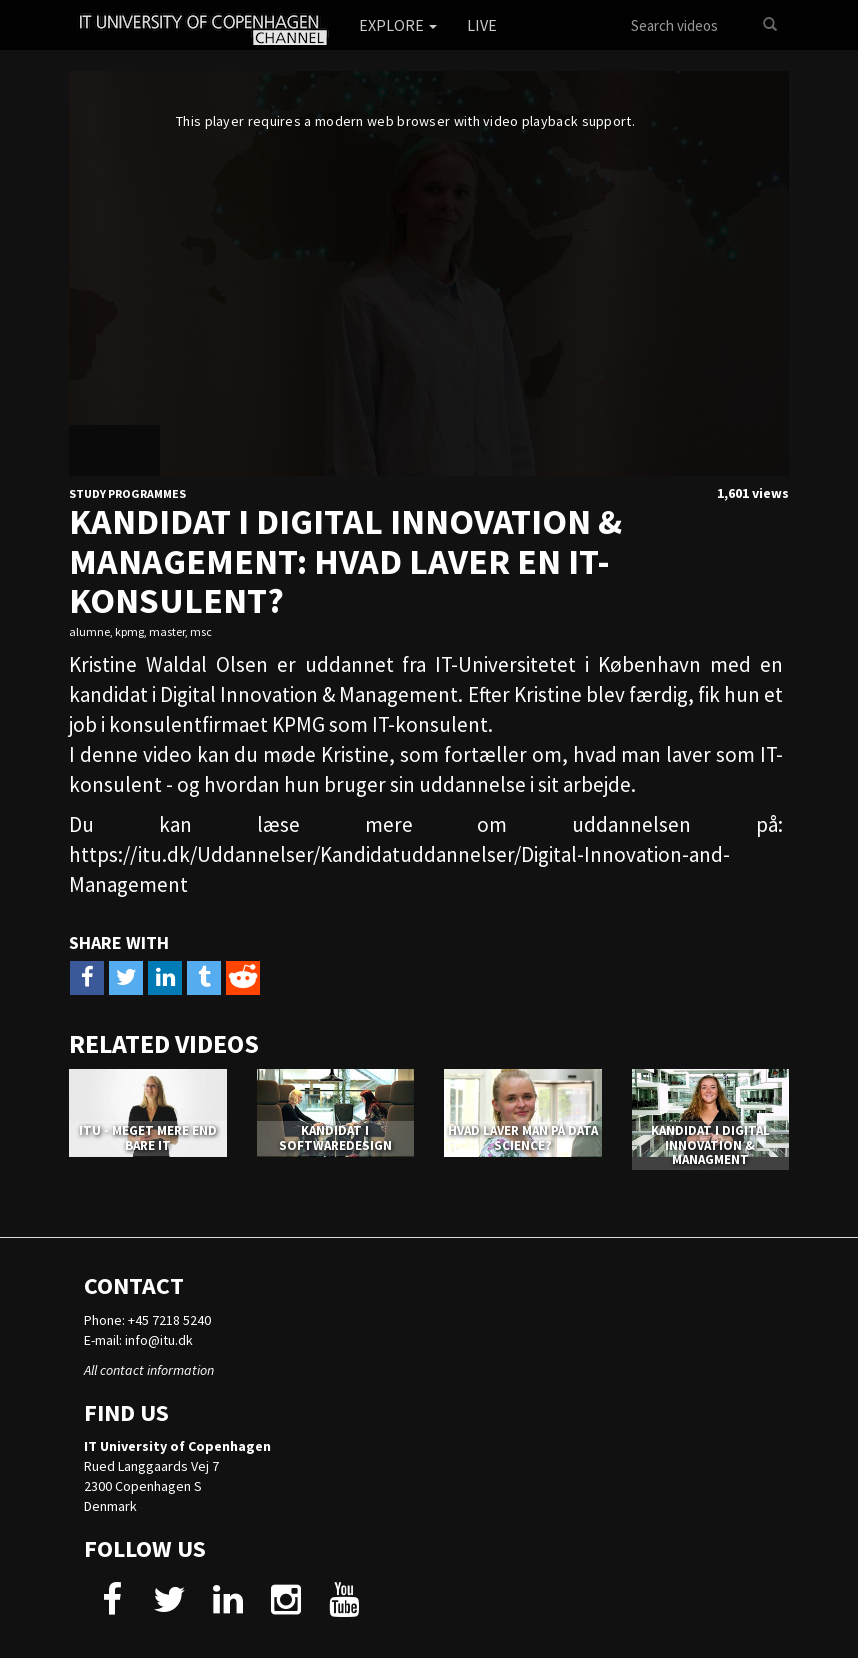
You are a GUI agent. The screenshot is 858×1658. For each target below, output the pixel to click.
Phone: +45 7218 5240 (147, 1320)
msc (201, 631)
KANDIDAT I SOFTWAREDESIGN (335, 1137)
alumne (89, 631)
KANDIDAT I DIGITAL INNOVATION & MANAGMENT (710, 1145)
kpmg (129, 631)
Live (482, 25)
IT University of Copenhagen (177, 1446)
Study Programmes (127, 493)
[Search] (770, 25)
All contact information (149, 1370)
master (167, 631)
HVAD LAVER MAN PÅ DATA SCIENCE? (523, 1137)
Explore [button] (398, 25)
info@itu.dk (159, 1340)
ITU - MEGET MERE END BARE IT (148, 1137)
